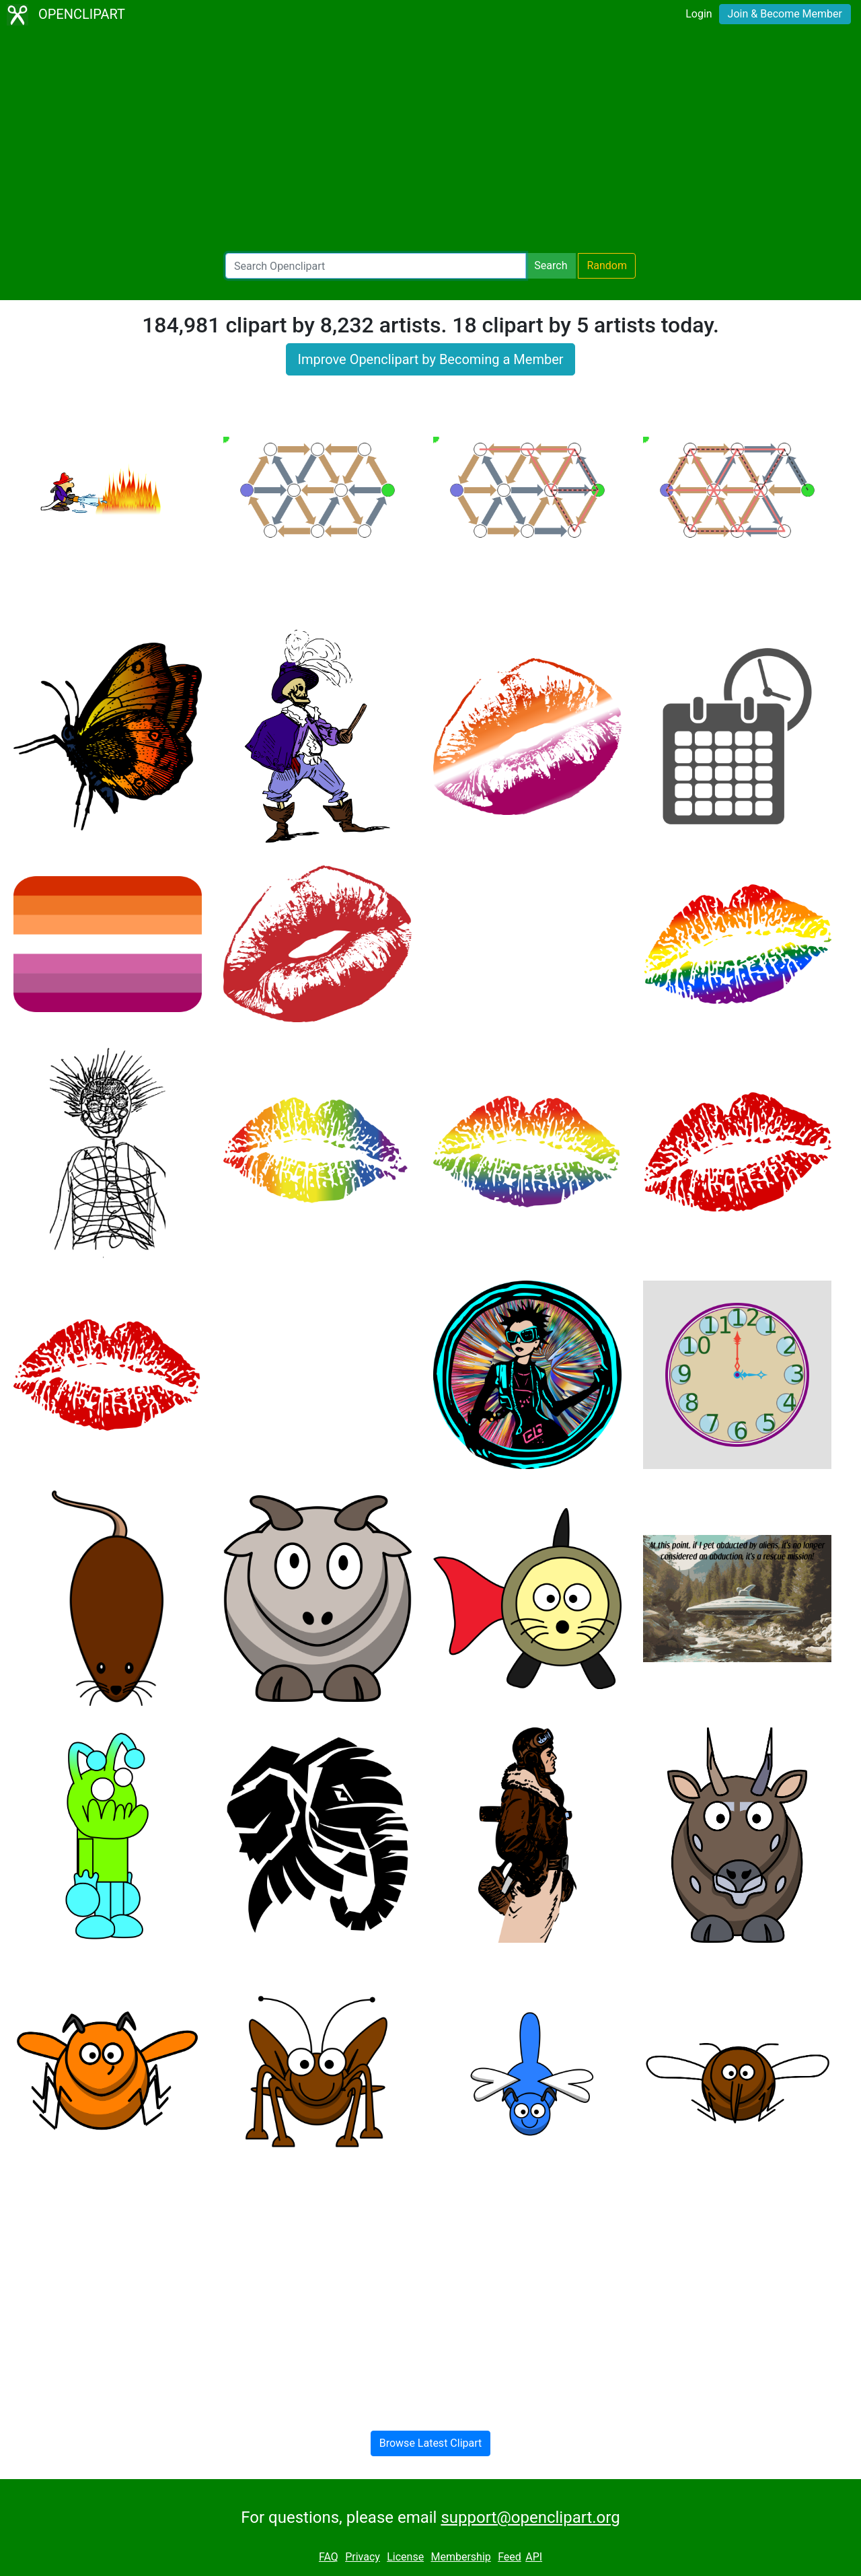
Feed (509, 2556)
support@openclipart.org (530, 2517)
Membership (460, 2556)
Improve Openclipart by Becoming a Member (430, 359)
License (405, 2556)
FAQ (328, 2556)
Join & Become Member (785, 13)
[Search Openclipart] (375, 266)
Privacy (362, 2556)
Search (550, 265)
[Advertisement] (430, 141)
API (533, 2556)
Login (698, 13)
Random (607, 265)
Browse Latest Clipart (430, 2443)
